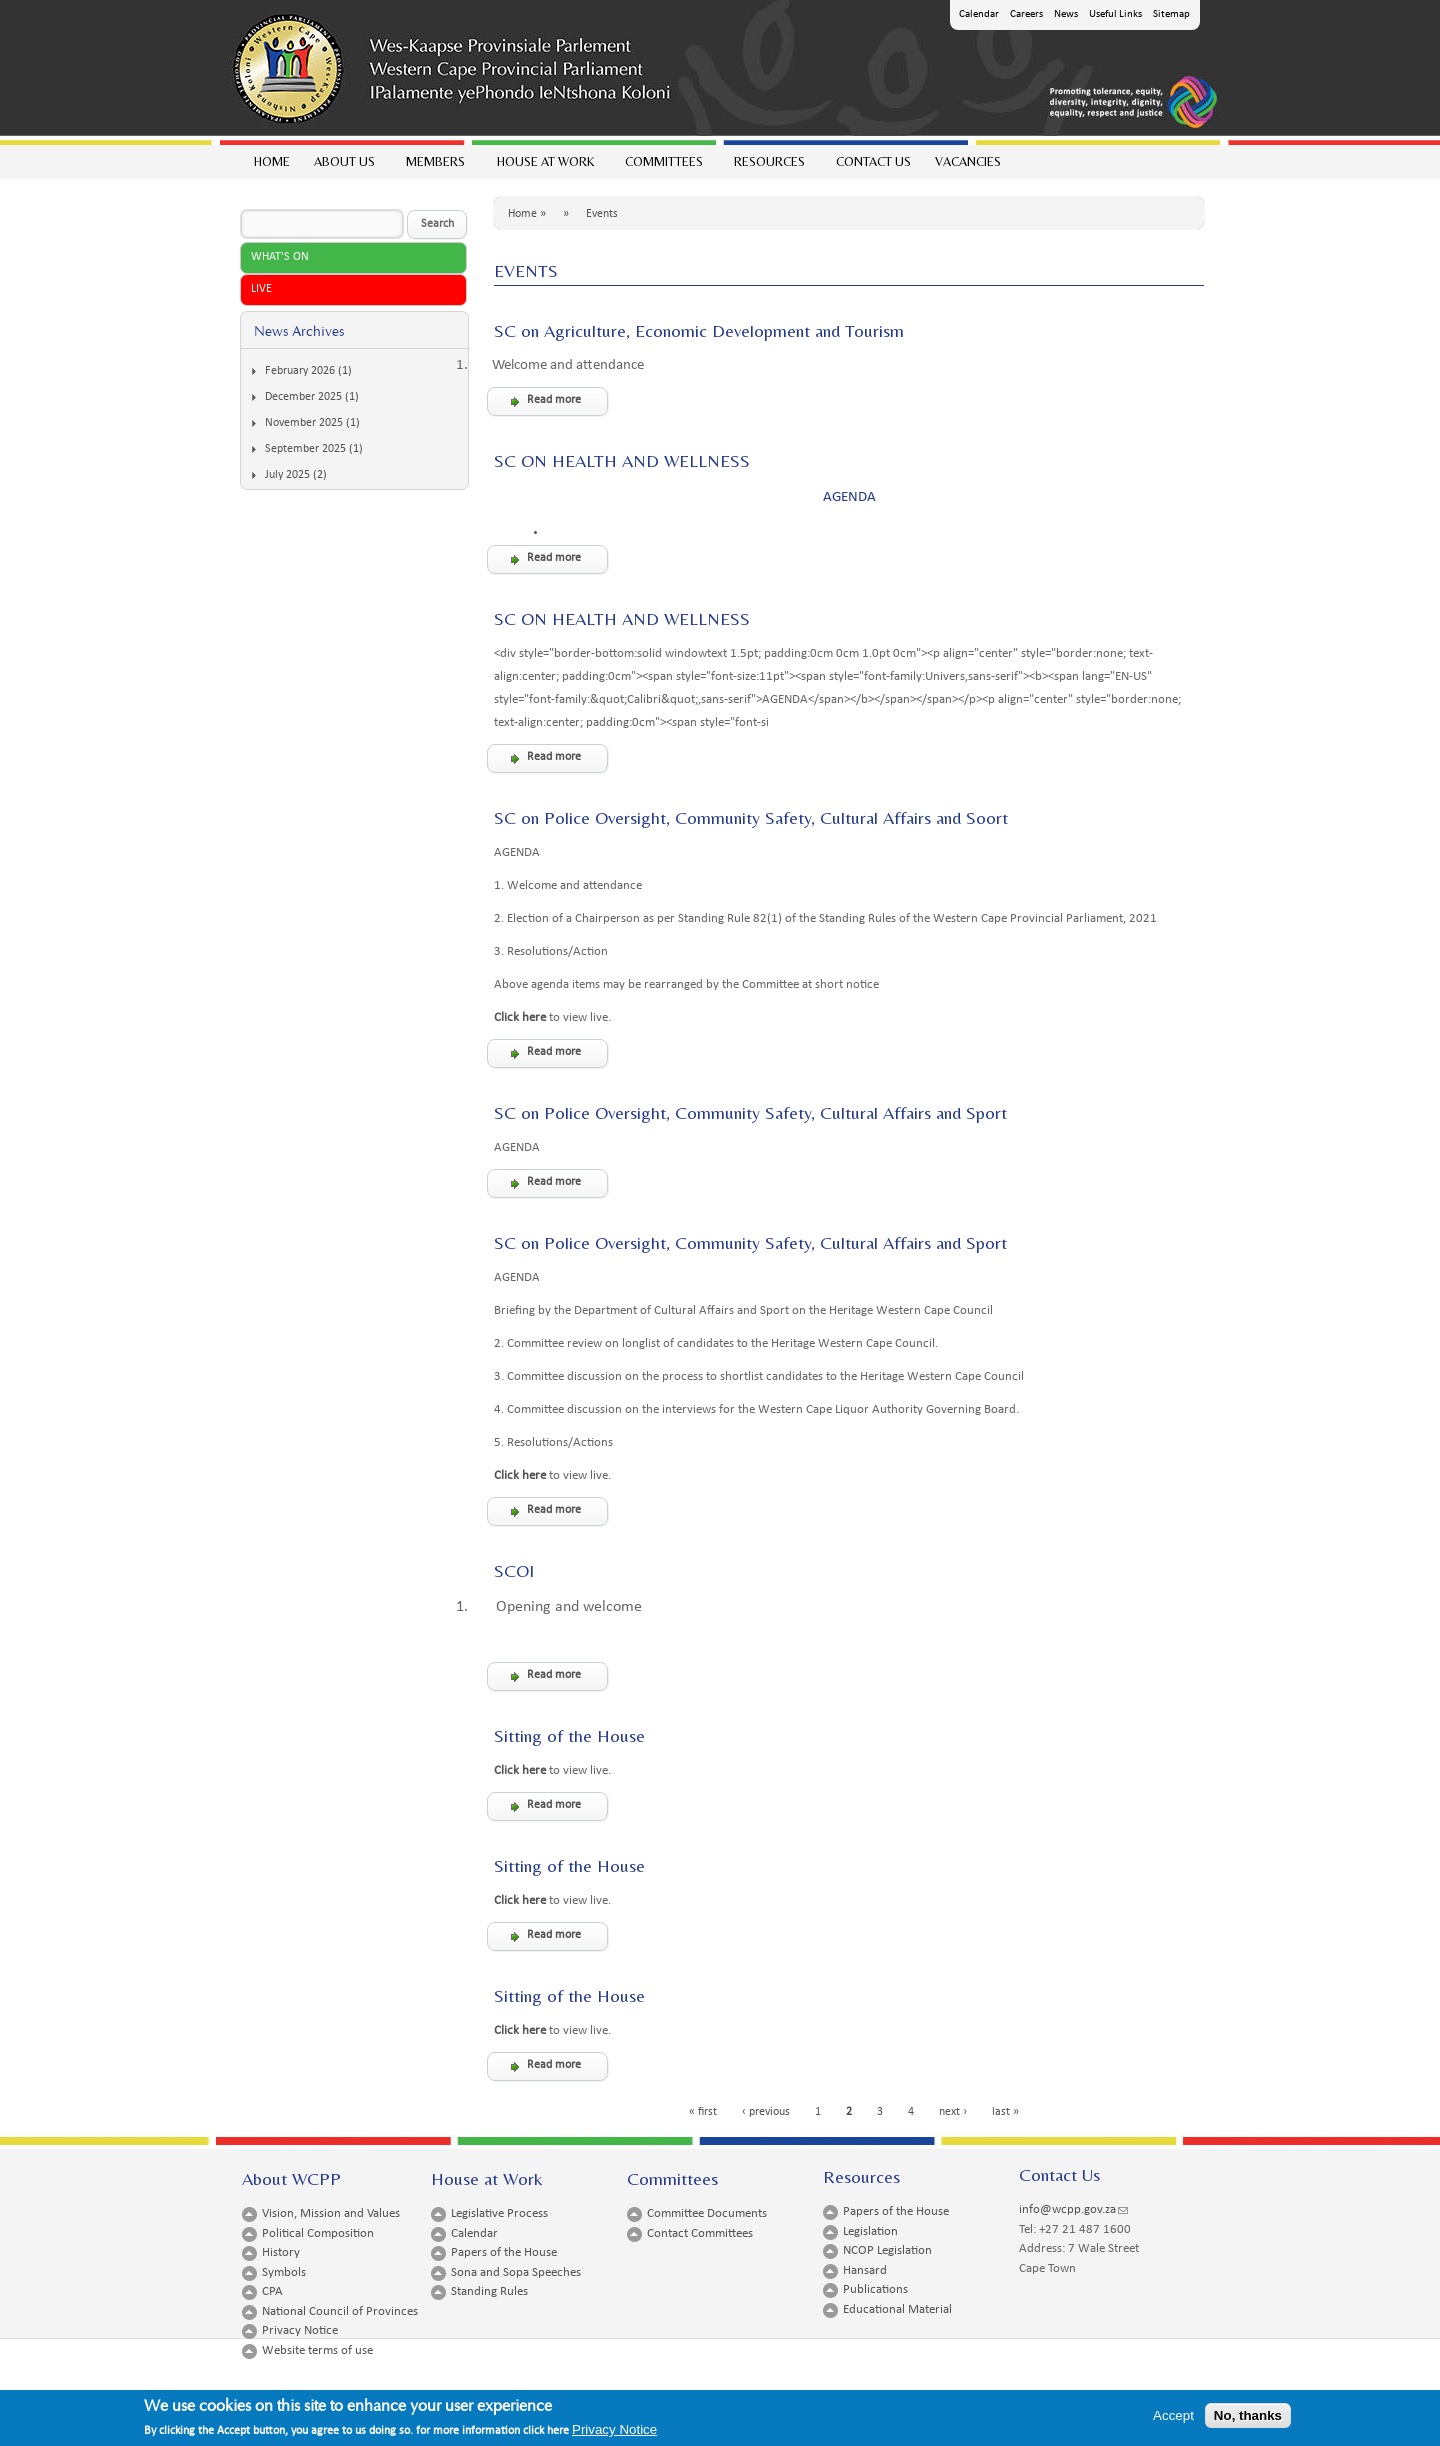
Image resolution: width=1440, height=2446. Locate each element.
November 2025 (304, 423)
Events (602, 214)
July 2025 (287, 475)
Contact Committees (700, 2233)
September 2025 (305, 449)
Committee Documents (707, 2213)
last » (1005, 2112)
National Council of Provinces (340, 2311)
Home (272, 161)
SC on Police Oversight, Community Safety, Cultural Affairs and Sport (750, 1112)
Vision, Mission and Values (331, 2213)
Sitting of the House (569, 1735)
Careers (1026, 14)
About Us (343, 166)
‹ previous (766, 2112)
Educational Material (897, 2309)
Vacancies (968, 161)
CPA (272, 2291)
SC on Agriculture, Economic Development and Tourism (699, 330)
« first (703, 2112)
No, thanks (1248, 2415)
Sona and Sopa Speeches (516, 2272)
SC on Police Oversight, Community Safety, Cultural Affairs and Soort (751, 817)
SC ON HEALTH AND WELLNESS (622, 460)
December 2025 (303, 397)
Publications (875, 2289)
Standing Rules (489, 2291)
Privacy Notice (300, 2330)
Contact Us (873, 161)
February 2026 (300, 371)
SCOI (514, 1570)
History (281, 2252)
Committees (663, 166)
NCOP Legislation (887, 2250)
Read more (554, 400)
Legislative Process (499, 2213)
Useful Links (1115, 14)
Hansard (865, 2270)
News (1066, 14)
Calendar (979, 14)
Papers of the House (504, 2252)
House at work (544, 166)
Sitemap (1171, 14)
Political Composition (318, 2233)
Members (434, 166)
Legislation (870, 2231)
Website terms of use (317, 2350)
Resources (768, 166)
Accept (1173, 2415)
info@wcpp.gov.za (1073, 2209)
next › (953, 2112)
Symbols (284, 2272)
